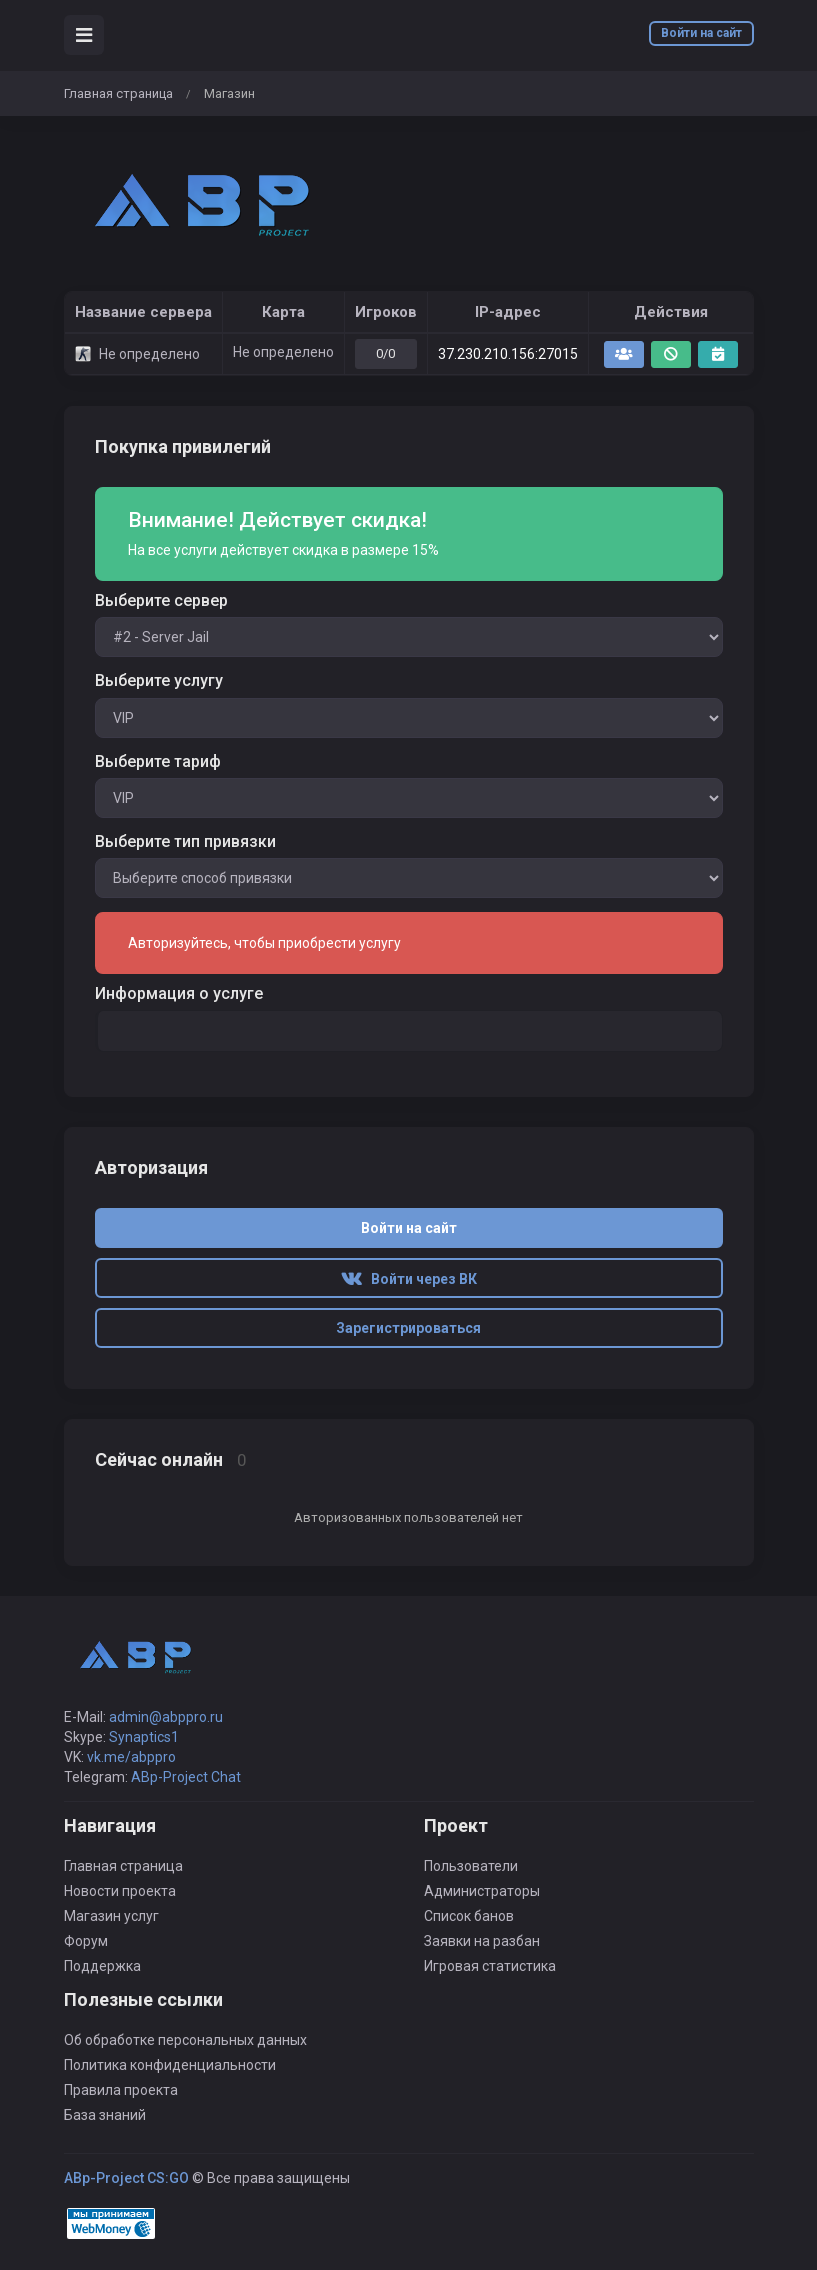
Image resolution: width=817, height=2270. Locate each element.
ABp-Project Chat (186, 1777)
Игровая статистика (490, 1966)
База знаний (105, 2115)
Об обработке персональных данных (185, 2040)
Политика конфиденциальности (170, 2065)
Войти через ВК (409, 1279)
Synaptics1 (144, 1737)
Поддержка (102, 1966)
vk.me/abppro (131, 1757)
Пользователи (471, 1866)
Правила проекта (121, 2090)
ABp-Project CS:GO (126, 2178)
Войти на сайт (701, 33)
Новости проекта (120, 1891)
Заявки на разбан (482, 1941)
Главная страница (118, 93)
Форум (86, 1941)
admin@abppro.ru (166, 1717)
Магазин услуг (111, 1916)
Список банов (469, 1916)
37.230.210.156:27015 (508, 354)
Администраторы (482, 1891)
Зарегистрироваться (408, 1328)
